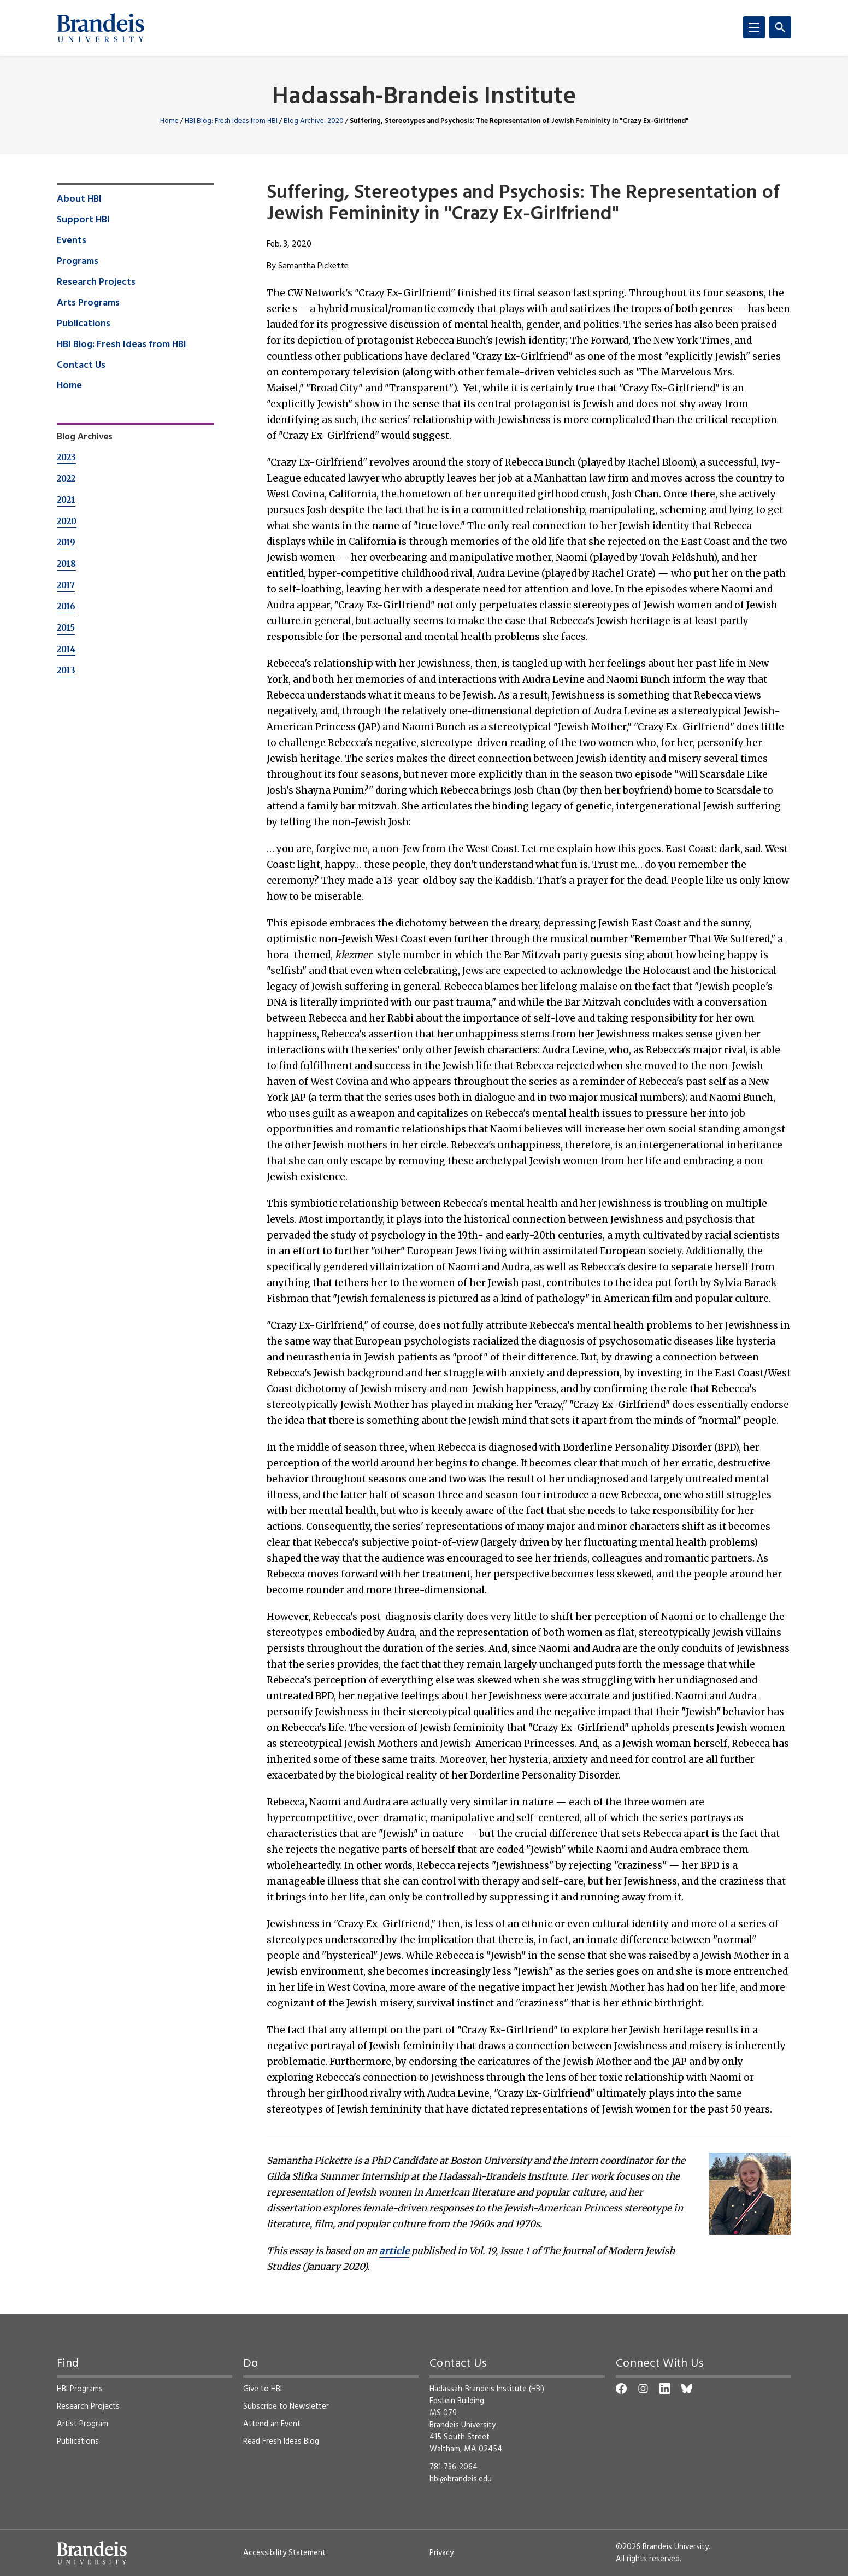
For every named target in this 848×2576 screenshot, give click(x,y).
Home (169, 121)
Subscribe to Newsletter (286, 2406)
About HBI (79, 199)
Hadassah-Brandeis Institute (424, 97)
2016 (66, 606)
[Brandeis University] (100, 28)
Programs (77, 262)
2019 (66, 542)
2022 (66, 478)
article (394, 2251)
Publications (83, 324)
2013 (66, 670)
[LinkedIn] (664, 2388)
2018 (66, 564)
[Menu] (754, 27)
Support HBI (83, 220)
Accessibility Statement (284, 2553)
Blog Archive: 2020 (314, 121)
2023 (66, 457)
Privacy (441, 2553)
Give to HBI (262, 2389)
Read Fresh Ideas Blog (281, 2441)
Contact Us (81, 366)
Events (71, 241)
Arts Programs (88, 303)
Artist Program (82, 2424)
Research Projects (96, 283)
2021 (66, 500)
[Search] (780, 27)
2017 (66, 585)
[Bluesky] (686, 2388)
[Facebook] (621, 2388)
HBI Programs (80, 2389)
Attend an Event (272, 2424)
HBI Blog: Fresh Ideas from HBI (231, 121)
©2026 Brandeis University (662, 2547)
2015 (66, 628)
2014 (66, 649)
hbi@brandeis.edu (460, 2479)
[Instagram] (643, 2388)
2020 (66, 521)
